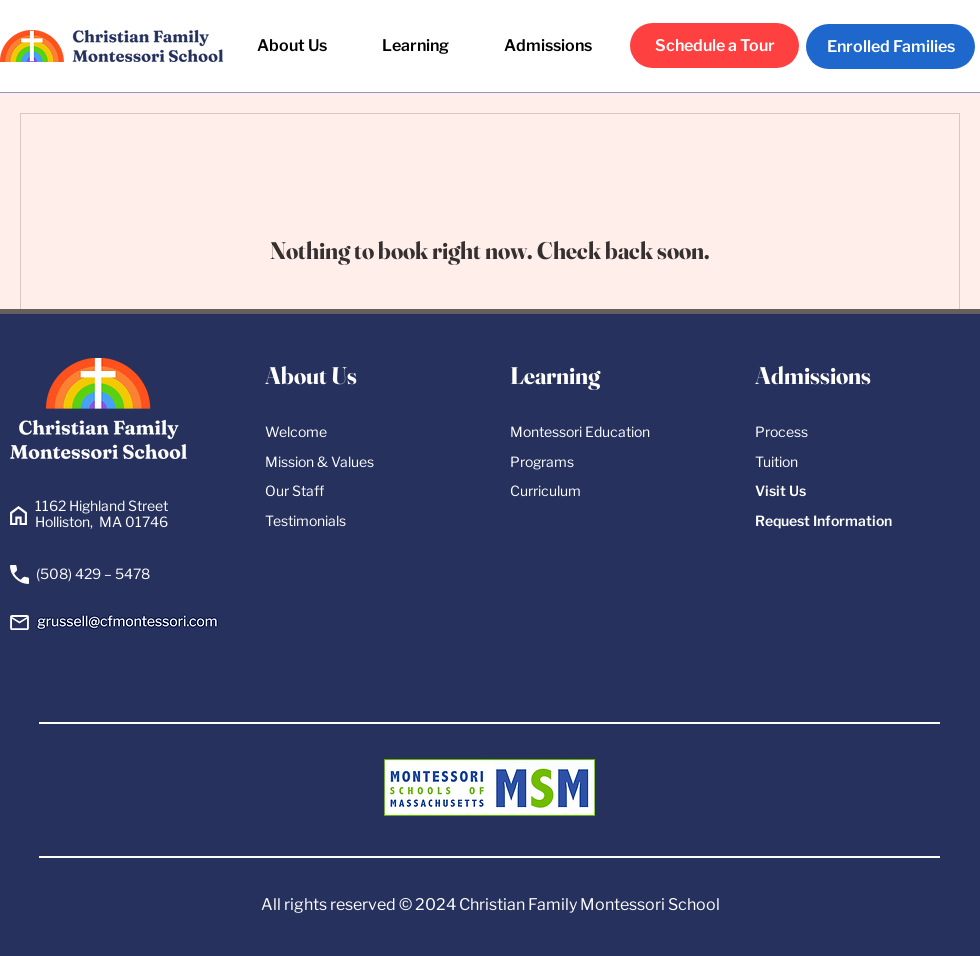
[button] (416, 45)
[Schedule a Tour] (714, 45)
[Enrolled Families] (890, 46)
